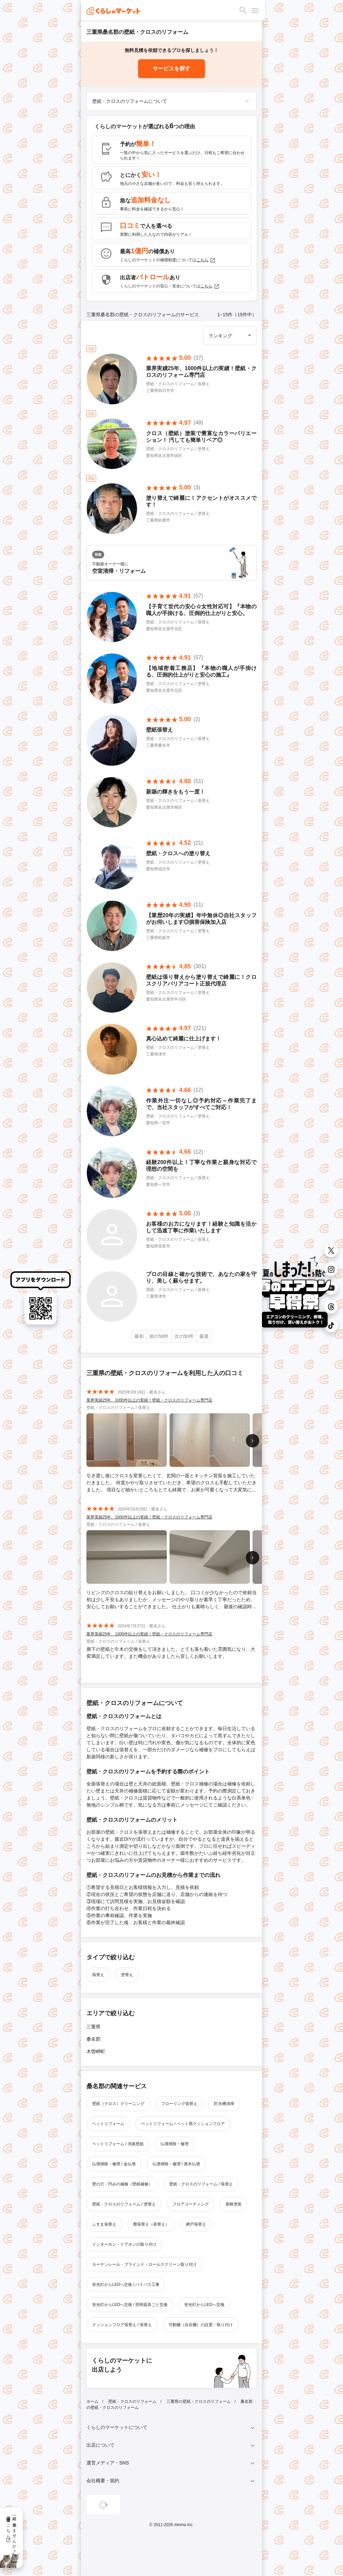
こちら (206, 260)
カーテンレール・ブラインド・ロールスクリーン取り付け (144, 2264)
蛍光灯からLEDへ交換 (204, 2304)
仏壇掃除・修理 (174, 2144)
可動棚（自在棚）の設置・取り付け (200, 2324)
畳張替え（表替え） (151, 2224)
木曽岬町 (95, 2051)
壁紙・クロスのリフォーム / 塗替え (124, 2204)
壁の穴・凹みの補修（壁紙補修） (122, 2184)
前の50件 (159, 1336)
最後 (204, 1336)
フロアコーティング (191, 2204)
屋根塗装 (233, 2204)
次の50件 (184, 1336)
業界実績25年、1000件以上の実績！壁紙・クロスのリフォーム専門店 (149, 1400)
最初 (139, 1336)
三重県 (93, 2026)
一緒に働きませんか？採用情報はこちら (11, 2532)
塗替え (127, 1974)
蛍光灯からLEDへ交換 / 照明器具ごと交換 (129, 2304)
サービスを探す (171, 68)
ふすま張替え (104, 2224)
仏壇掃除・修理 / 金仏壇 (114, 2164)
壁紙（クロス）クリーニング (118, 2103)
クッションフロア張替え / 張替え (122, 2324)
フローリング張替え (179, 2103)
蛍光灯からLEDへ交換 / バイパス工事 (125, 2284)
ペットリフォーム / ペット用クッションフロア (183, 2123)
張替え (98, 1974)
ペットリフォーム (108, 2123)
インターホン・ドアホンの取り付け (124, 2244)
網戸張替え (196, 2224)
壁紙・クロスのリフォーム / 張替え (201, 2184)
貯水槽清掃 (224, 2103)
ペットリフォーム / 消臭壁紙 (118, 2144)
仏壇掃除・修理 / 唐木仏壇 (176, 2164)
